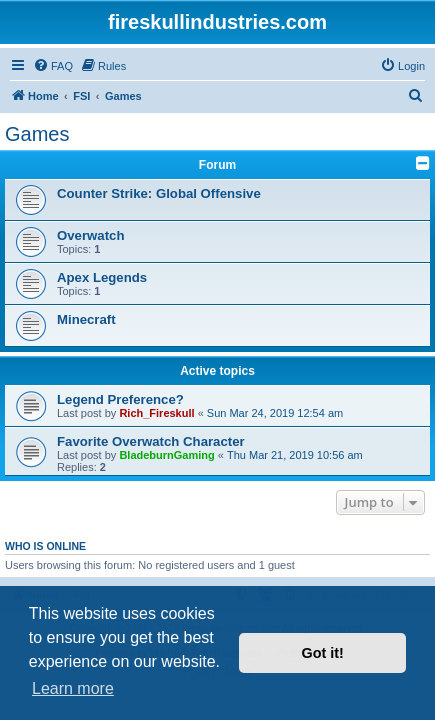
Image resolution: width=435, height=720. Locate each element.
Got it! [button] (323, 653)
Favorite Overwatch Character (151, 441)
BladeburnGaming (166, 455)
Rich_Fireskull (156, 413)
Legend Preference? (120, 399)
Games (37, 134)
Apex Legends (102, 277)
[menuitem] (53, 66)
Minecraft (86, 319)
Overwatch (90, 235)
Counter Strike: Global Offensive (159, 193)
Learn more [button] (73, 688)
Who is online (45, 546)
